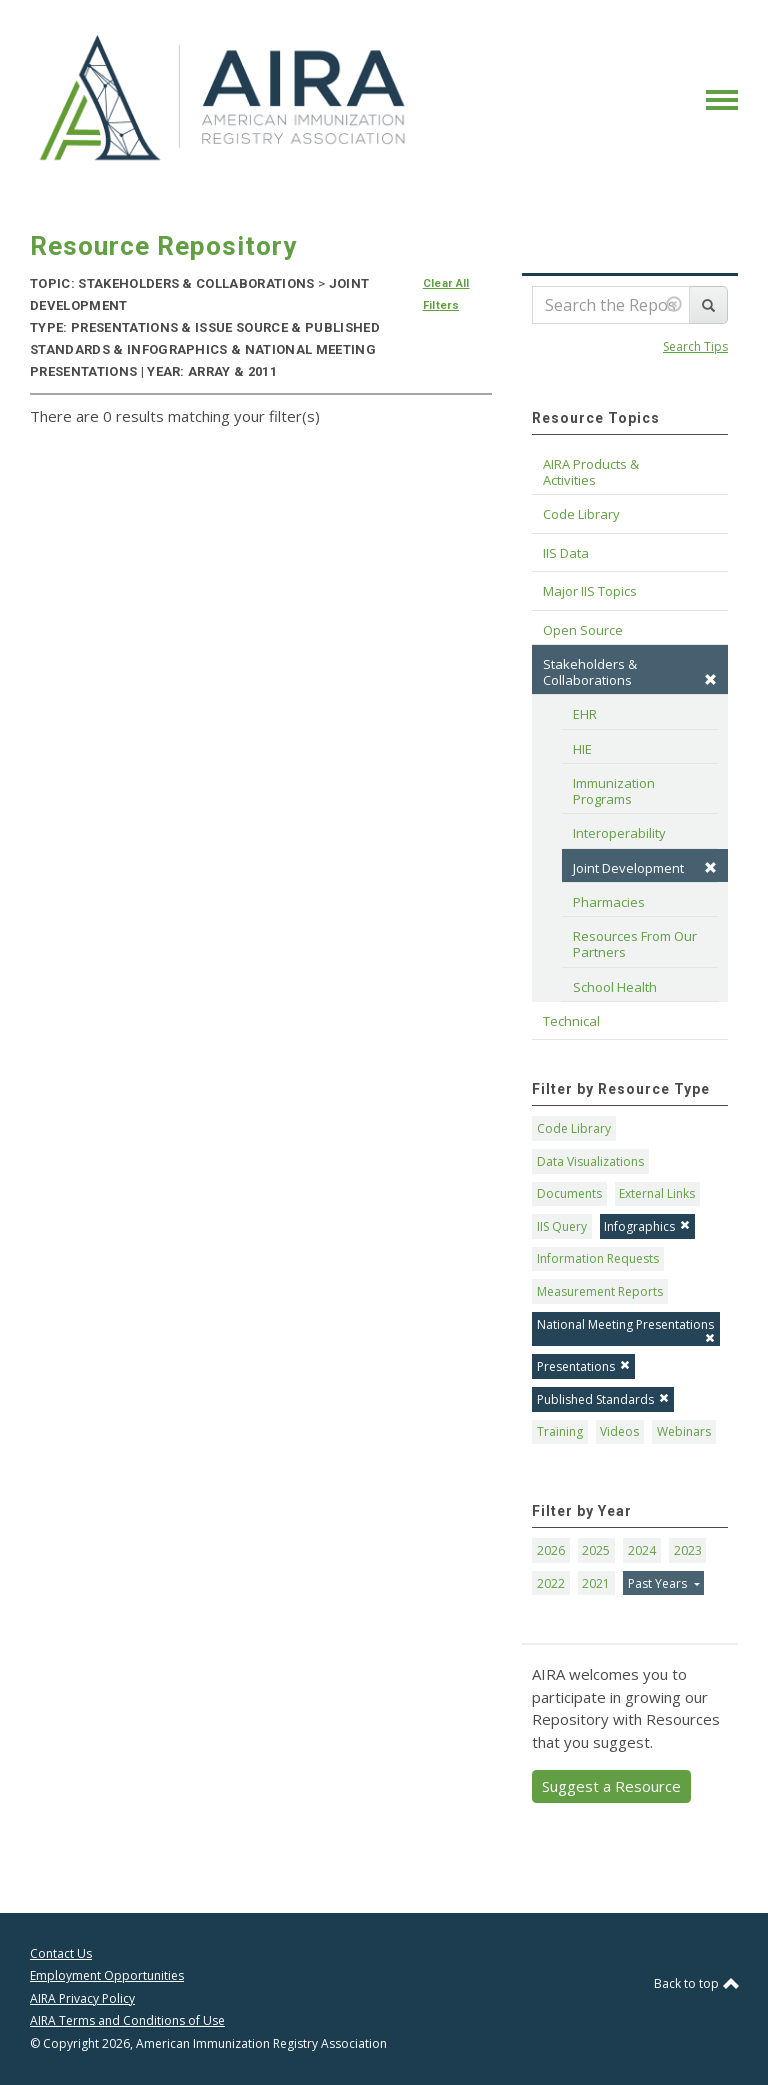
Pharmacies (609, 902)
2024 (642, 1550)
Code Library (574, 1128)
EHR (585, 714)
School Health (615, 987)
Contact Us (61, 1953)
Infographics (647, 1226)
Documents (569, 1193)
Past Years (659, 1583)
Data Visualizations (590, 1161)
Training (560, 1431)
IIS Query (562, 1226)
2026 (551, 1550)
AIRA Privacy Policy (82, 1998)
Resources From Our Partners (636, 944)
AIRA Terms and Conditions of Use (127, 2020)
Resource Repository (163, 246)
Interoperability (619, 833)
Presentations (583, 1366)
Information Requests (598, 1258)
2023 (688, 1550)
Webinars (684, 1431)
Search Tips (695, 346)
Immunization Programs (615, 791)
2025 (596, 1550)
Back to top (696, 1983)
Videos (619, 1431)
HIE (582, 749)
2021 (596, 1583)
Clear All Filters (446, 294)
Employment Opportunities (107, 1975)
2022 (551, 1583)
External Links (657, 1193)
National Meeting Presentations (626, 1329)
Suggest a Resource (611, 1786)
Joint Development (645, 868)
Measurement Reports (600, 1291)
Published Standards (603, 1399)
